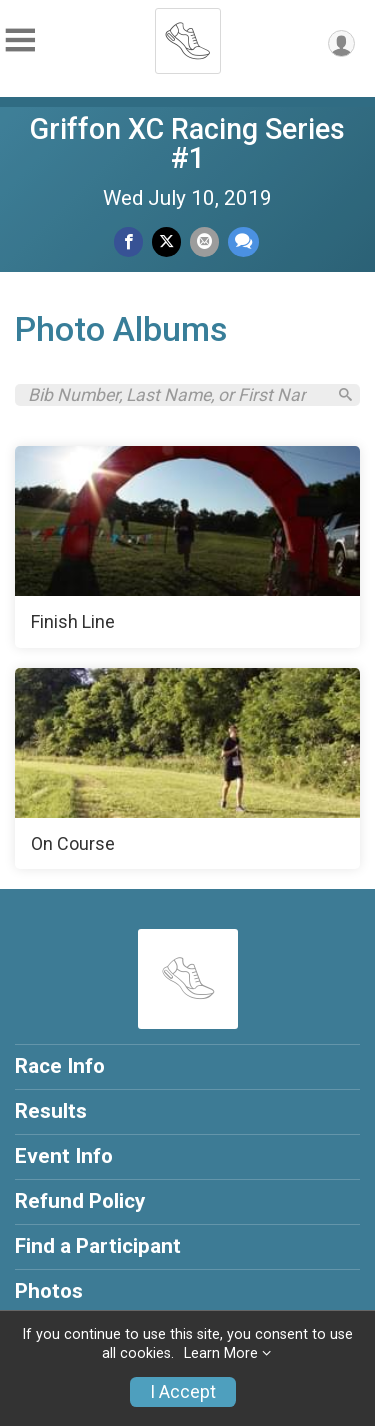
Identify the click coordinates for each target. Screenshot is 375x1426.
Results (51, 1111)
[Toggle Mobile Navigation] (20, 40)
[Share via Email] (204, 241)
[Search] (345, 394)
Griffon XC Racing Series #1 (187, 143)
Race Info (60, 1066)
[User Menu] (341, 43)
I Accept (183, 1392)
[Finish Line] (187, 547)
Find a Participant (98, 1246)
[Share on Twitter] (166, 241)
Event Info (64, 1156)
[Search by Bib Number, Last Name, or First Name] (176, 395)
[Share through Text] (243, 241)
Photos (49, 1291)
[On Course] (187, 769)
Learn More (221, 1353)
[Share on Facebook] (128, 241)
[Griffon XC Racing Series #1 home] (188, 35)
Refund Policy (80, 1201)
